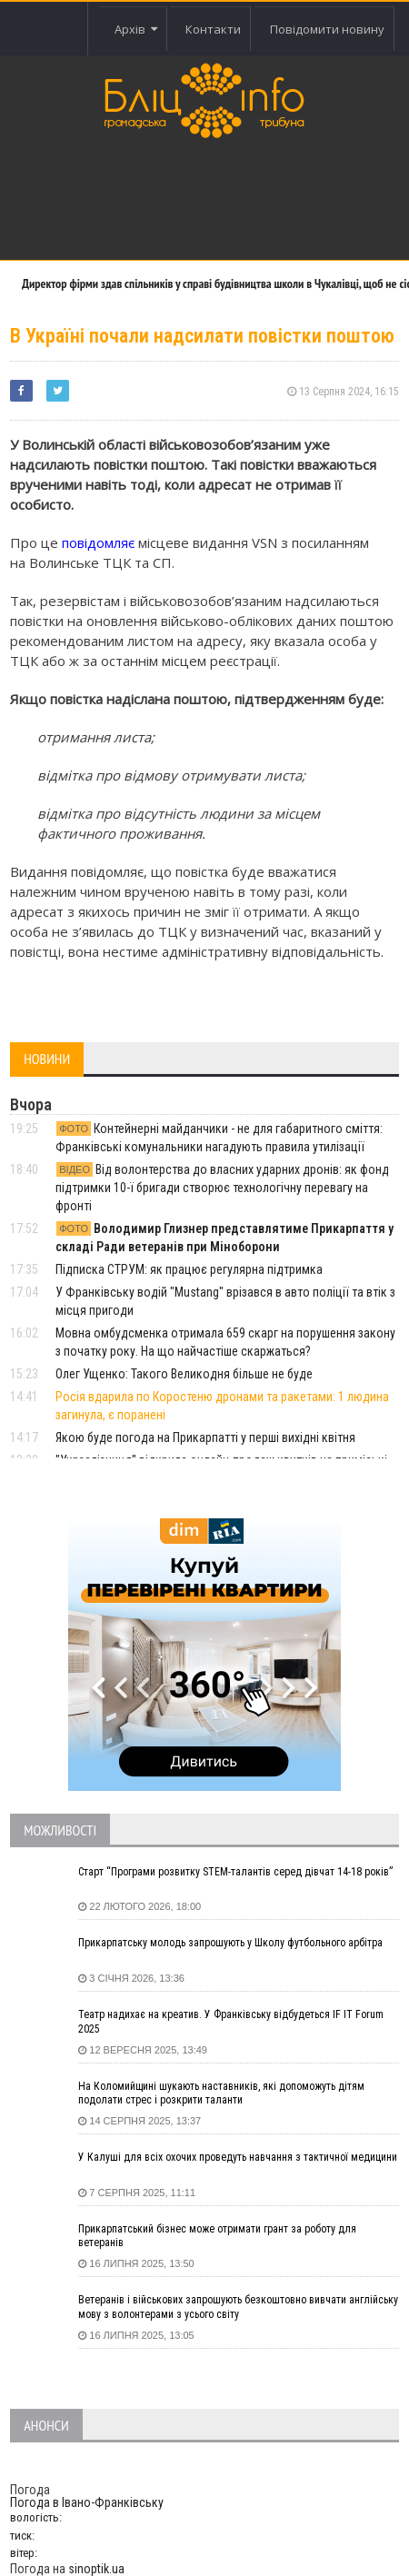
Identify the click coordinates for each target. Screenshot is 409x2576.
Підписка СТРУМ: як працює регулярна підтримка (189, 1269)
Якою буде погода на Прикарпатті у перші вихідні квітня (205, 1437)
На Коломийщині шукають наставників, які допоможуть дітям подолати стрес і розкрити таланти (221, 2093)
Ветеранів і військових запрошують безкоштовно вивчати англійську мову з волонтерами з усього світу (238, 2307)
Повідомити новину (327, 29)
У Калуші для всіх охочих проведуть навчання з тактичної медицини (237, 2157)
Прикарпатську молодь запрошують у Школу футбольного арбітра (230, 1942)
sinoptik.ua (96, 2568)
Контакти (213, 29)
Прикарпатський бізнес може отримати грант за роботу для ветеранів (217, 2236)
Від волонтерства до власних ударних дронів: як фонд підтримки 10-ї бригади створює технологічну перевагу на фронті (222, 1187)
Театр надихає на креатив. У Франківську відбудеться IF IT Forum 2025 (231, 2021)
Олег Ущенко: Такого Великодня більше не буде (184, 1374)
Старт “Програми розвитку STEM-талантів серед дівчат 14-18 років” (235, 1871)
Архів (136, 29)
